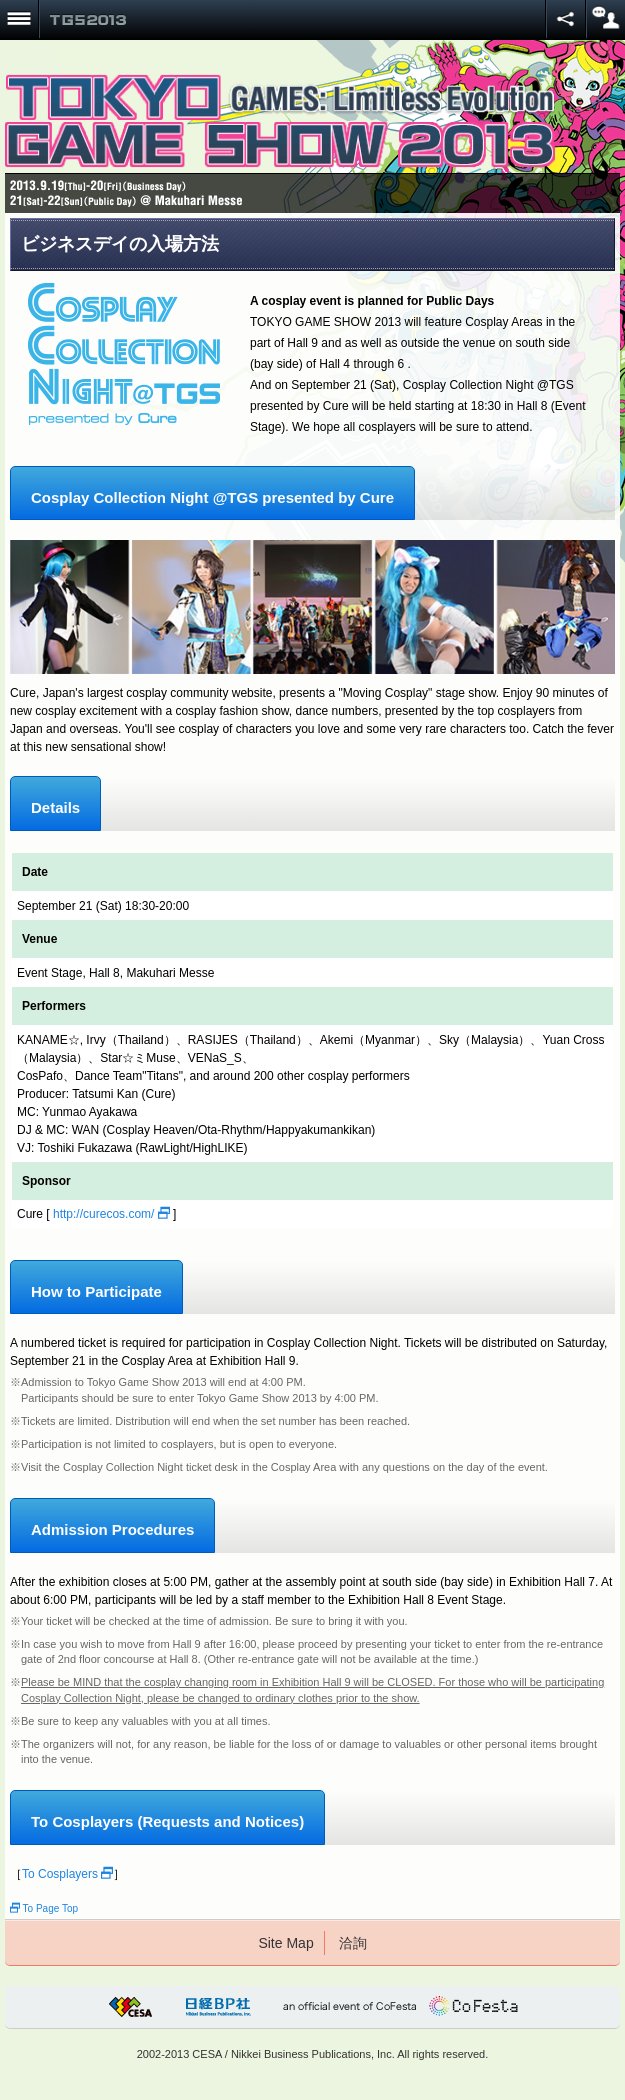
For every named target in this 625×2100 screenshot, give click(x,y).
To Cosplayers (67, 1874)
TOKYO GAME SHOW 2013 (88, 20)
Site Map (285, 1943)
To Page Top (44, 1908)
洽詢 (353, 1943)
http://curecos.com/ (111, 1214)
